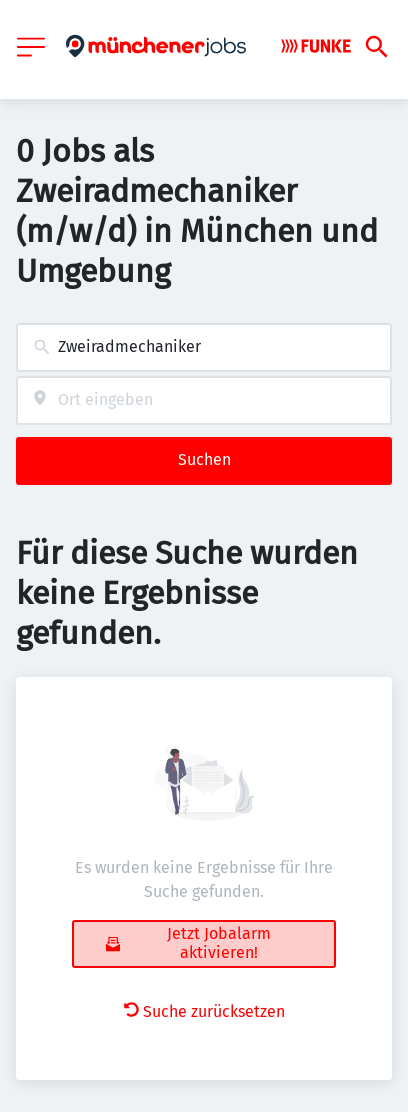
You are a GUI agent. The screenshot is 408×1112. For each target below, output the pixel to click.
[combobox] (204, 347)
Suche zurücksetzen (204, 1011)
